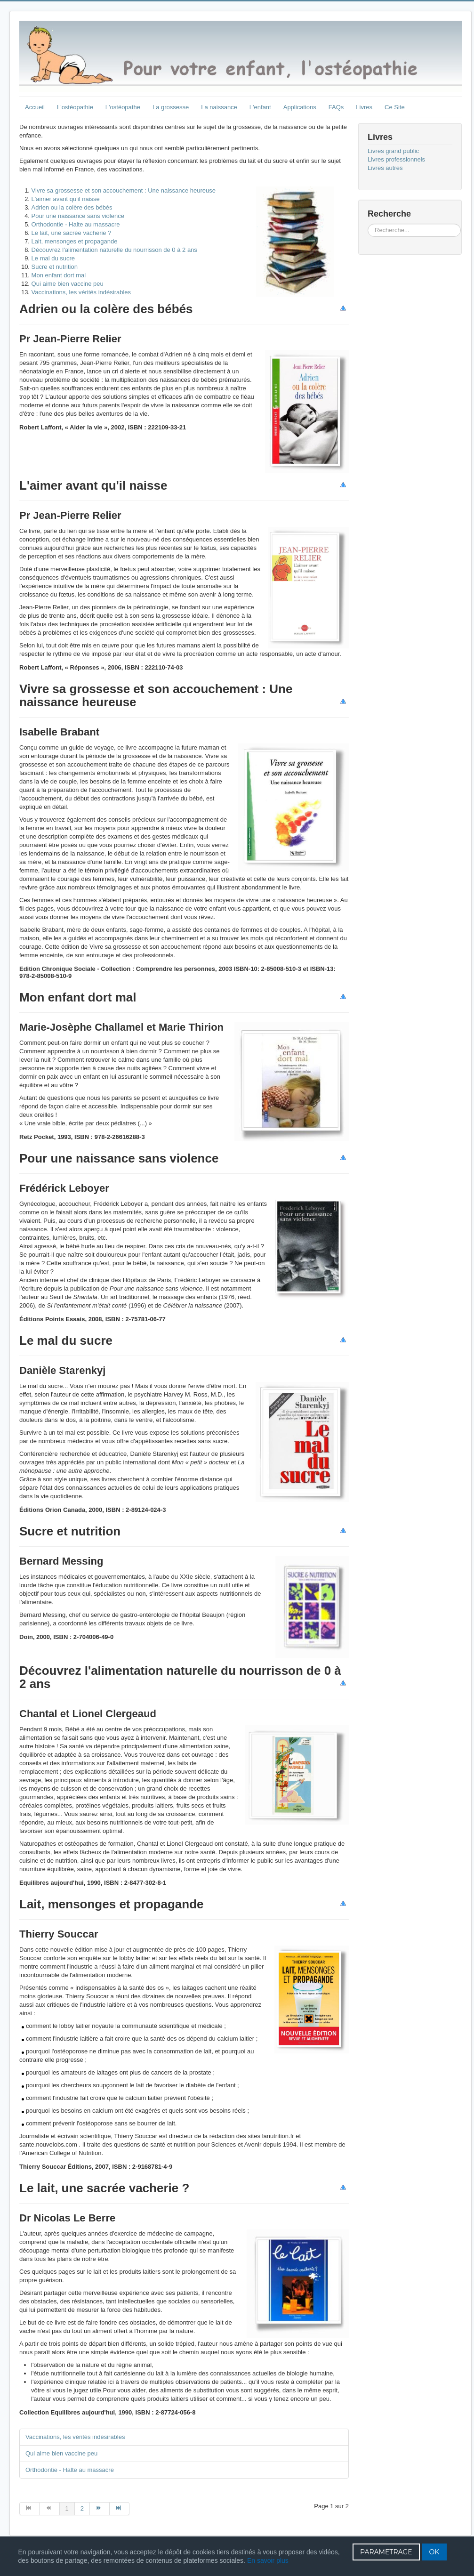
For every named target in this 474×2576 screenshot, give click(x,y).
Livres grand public (393, 150)
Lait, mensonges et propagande (75, 241)
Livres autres (385, 167)
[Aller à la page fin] (119, 2508)
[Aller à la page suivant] (100, 2508)
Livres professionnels (396, 159)
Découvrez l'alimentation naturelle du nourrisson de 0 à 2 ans (114, 249)
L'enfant (260, 107)
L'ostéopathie (75, 107)
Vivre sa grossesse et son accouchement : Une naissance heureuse (124, 190)
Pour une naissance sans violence (78, 215)
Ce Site (395, 107)
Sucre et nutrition (55, 266)
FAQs (336, 107)
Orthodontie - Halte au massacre (76, 224)
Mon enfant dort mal (59, 275)
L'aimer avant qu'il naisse (66, 198)
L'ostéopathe (122, 107)
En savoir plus (268, 2560)
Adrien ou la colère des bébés (72, 207)
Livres (364, 107)
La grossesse (171, 107)
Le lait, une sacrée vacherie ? (72, 232)
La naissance (219, 107)
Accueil (35, 107)
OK (434, 2552)
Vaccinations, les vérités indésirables (81, 292)
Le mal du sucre (53, 258)
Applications (299, 107)
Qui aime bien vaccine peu (68, 283)
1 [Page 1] (67, 2508)
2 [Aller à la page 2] (82, 2508)
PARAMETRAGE (386, 2552)
